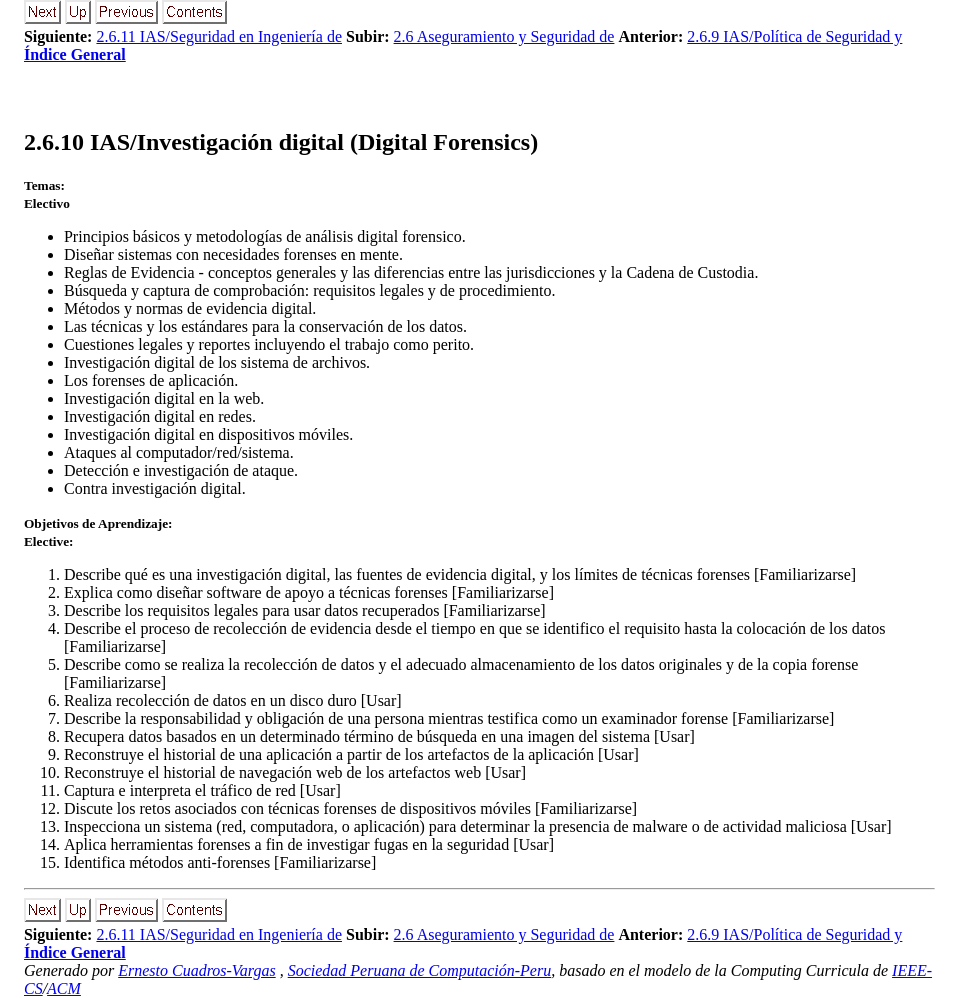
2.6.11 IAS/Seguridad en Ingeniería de (219, 36)
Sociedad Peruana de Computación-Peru (420, 970)
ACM (64, 988)
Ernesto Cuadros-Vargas (197, 970)
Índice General (75, 54)
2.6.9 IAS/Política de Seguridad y (794, 36)
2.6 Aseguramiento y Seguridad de (504, 36)
